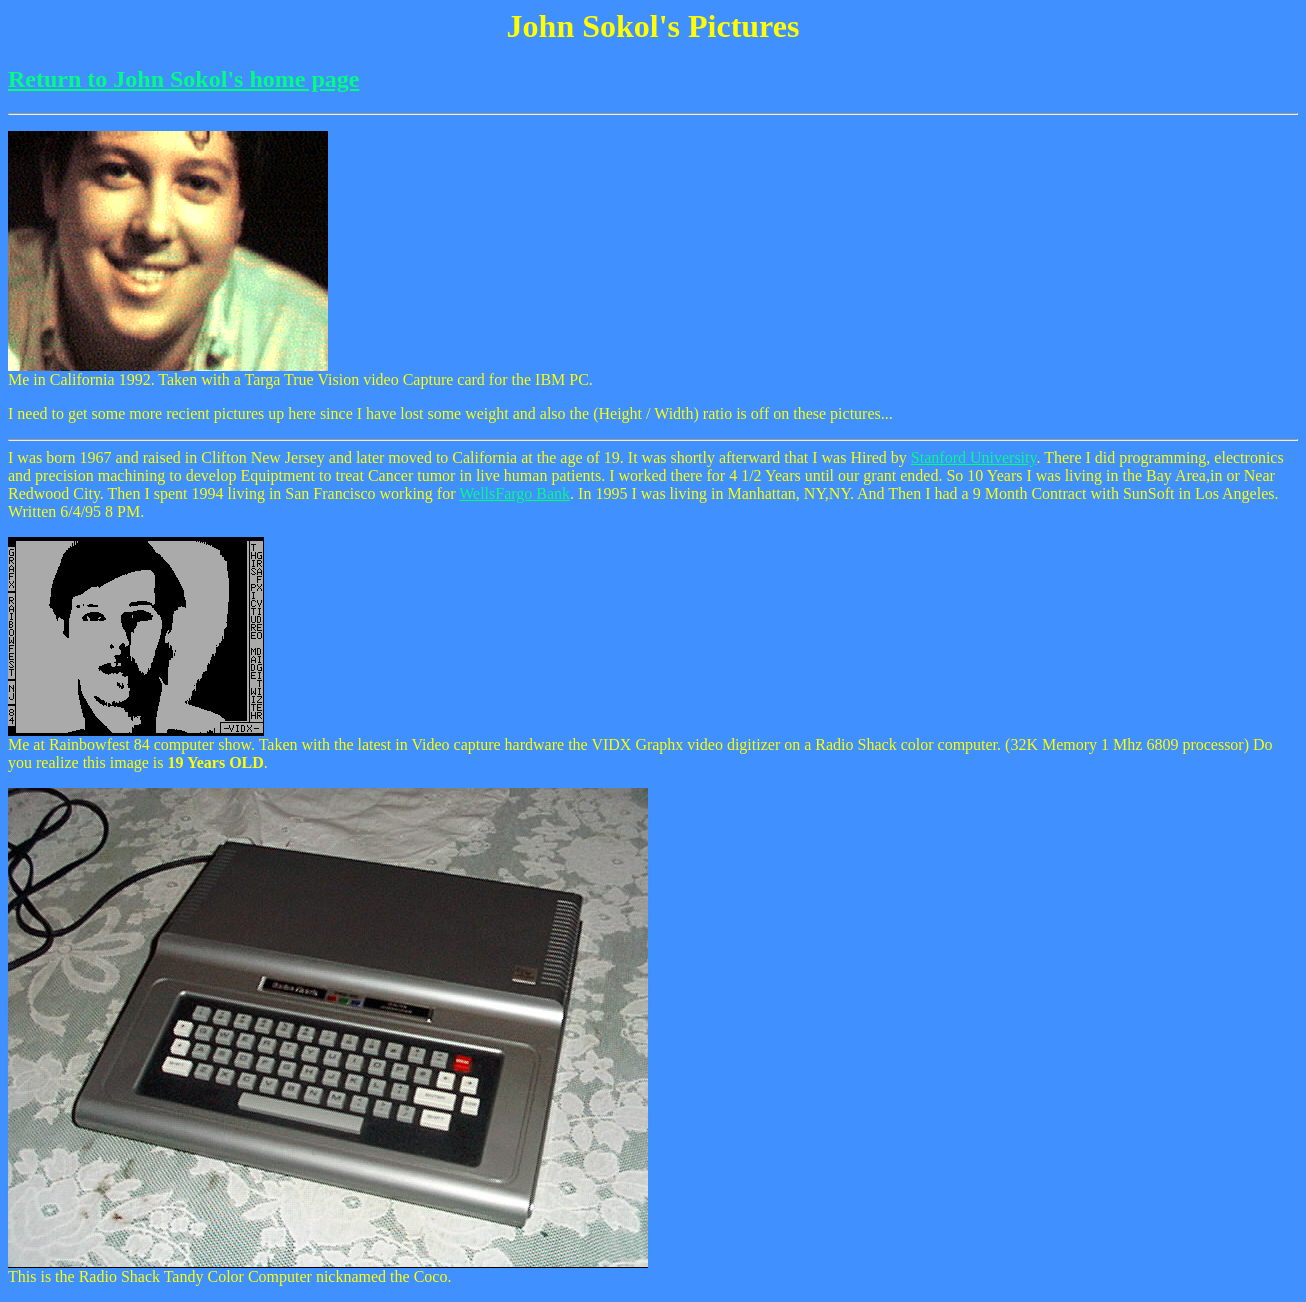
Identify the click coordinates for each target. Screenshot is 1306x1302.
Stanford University (974, 457)
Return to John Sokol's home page (183, 79)
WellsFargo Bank (514, 493)
